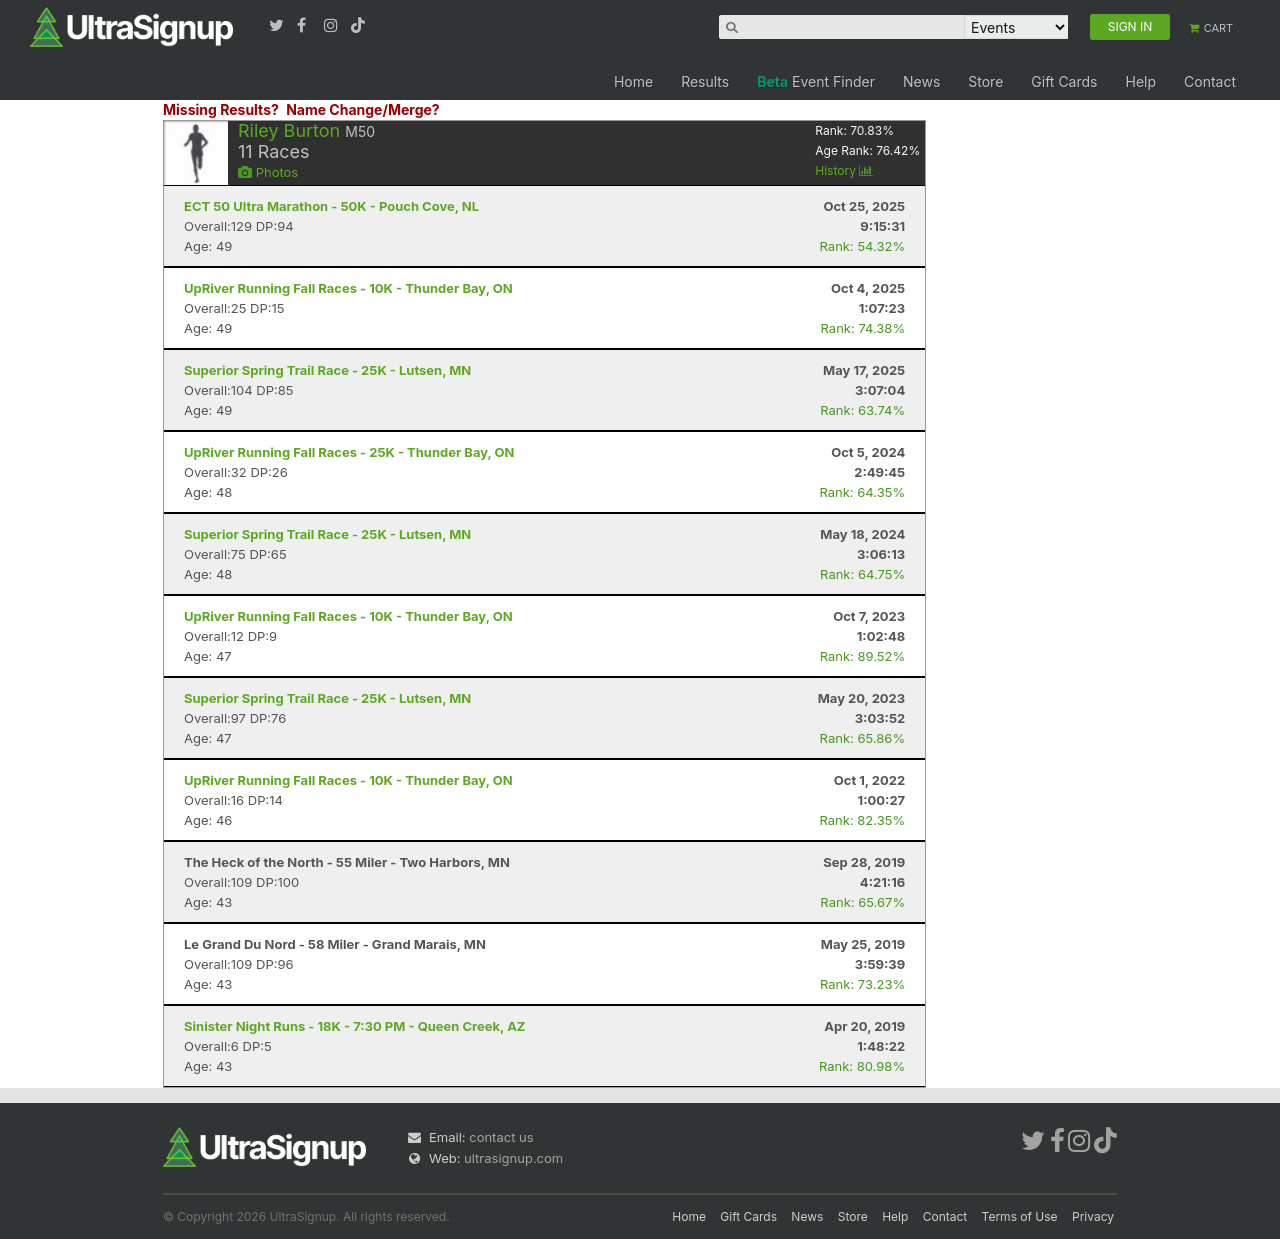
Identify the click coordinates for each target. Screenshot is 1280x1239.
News (921, 81)
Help (1140, 81)
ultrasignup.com (513, 1158)
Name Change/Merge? (363, 109)
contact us (501, 1137)
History (844, 170)
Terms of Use (1020, 1216)
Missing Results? (221, 109)
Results (705, 81)
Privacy (1093, 1216)
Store (985, 81)
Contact (1210, 81)
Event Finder (816, 81)
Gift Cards (1064, 81)
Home (633, 81)
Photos (268, 172)
